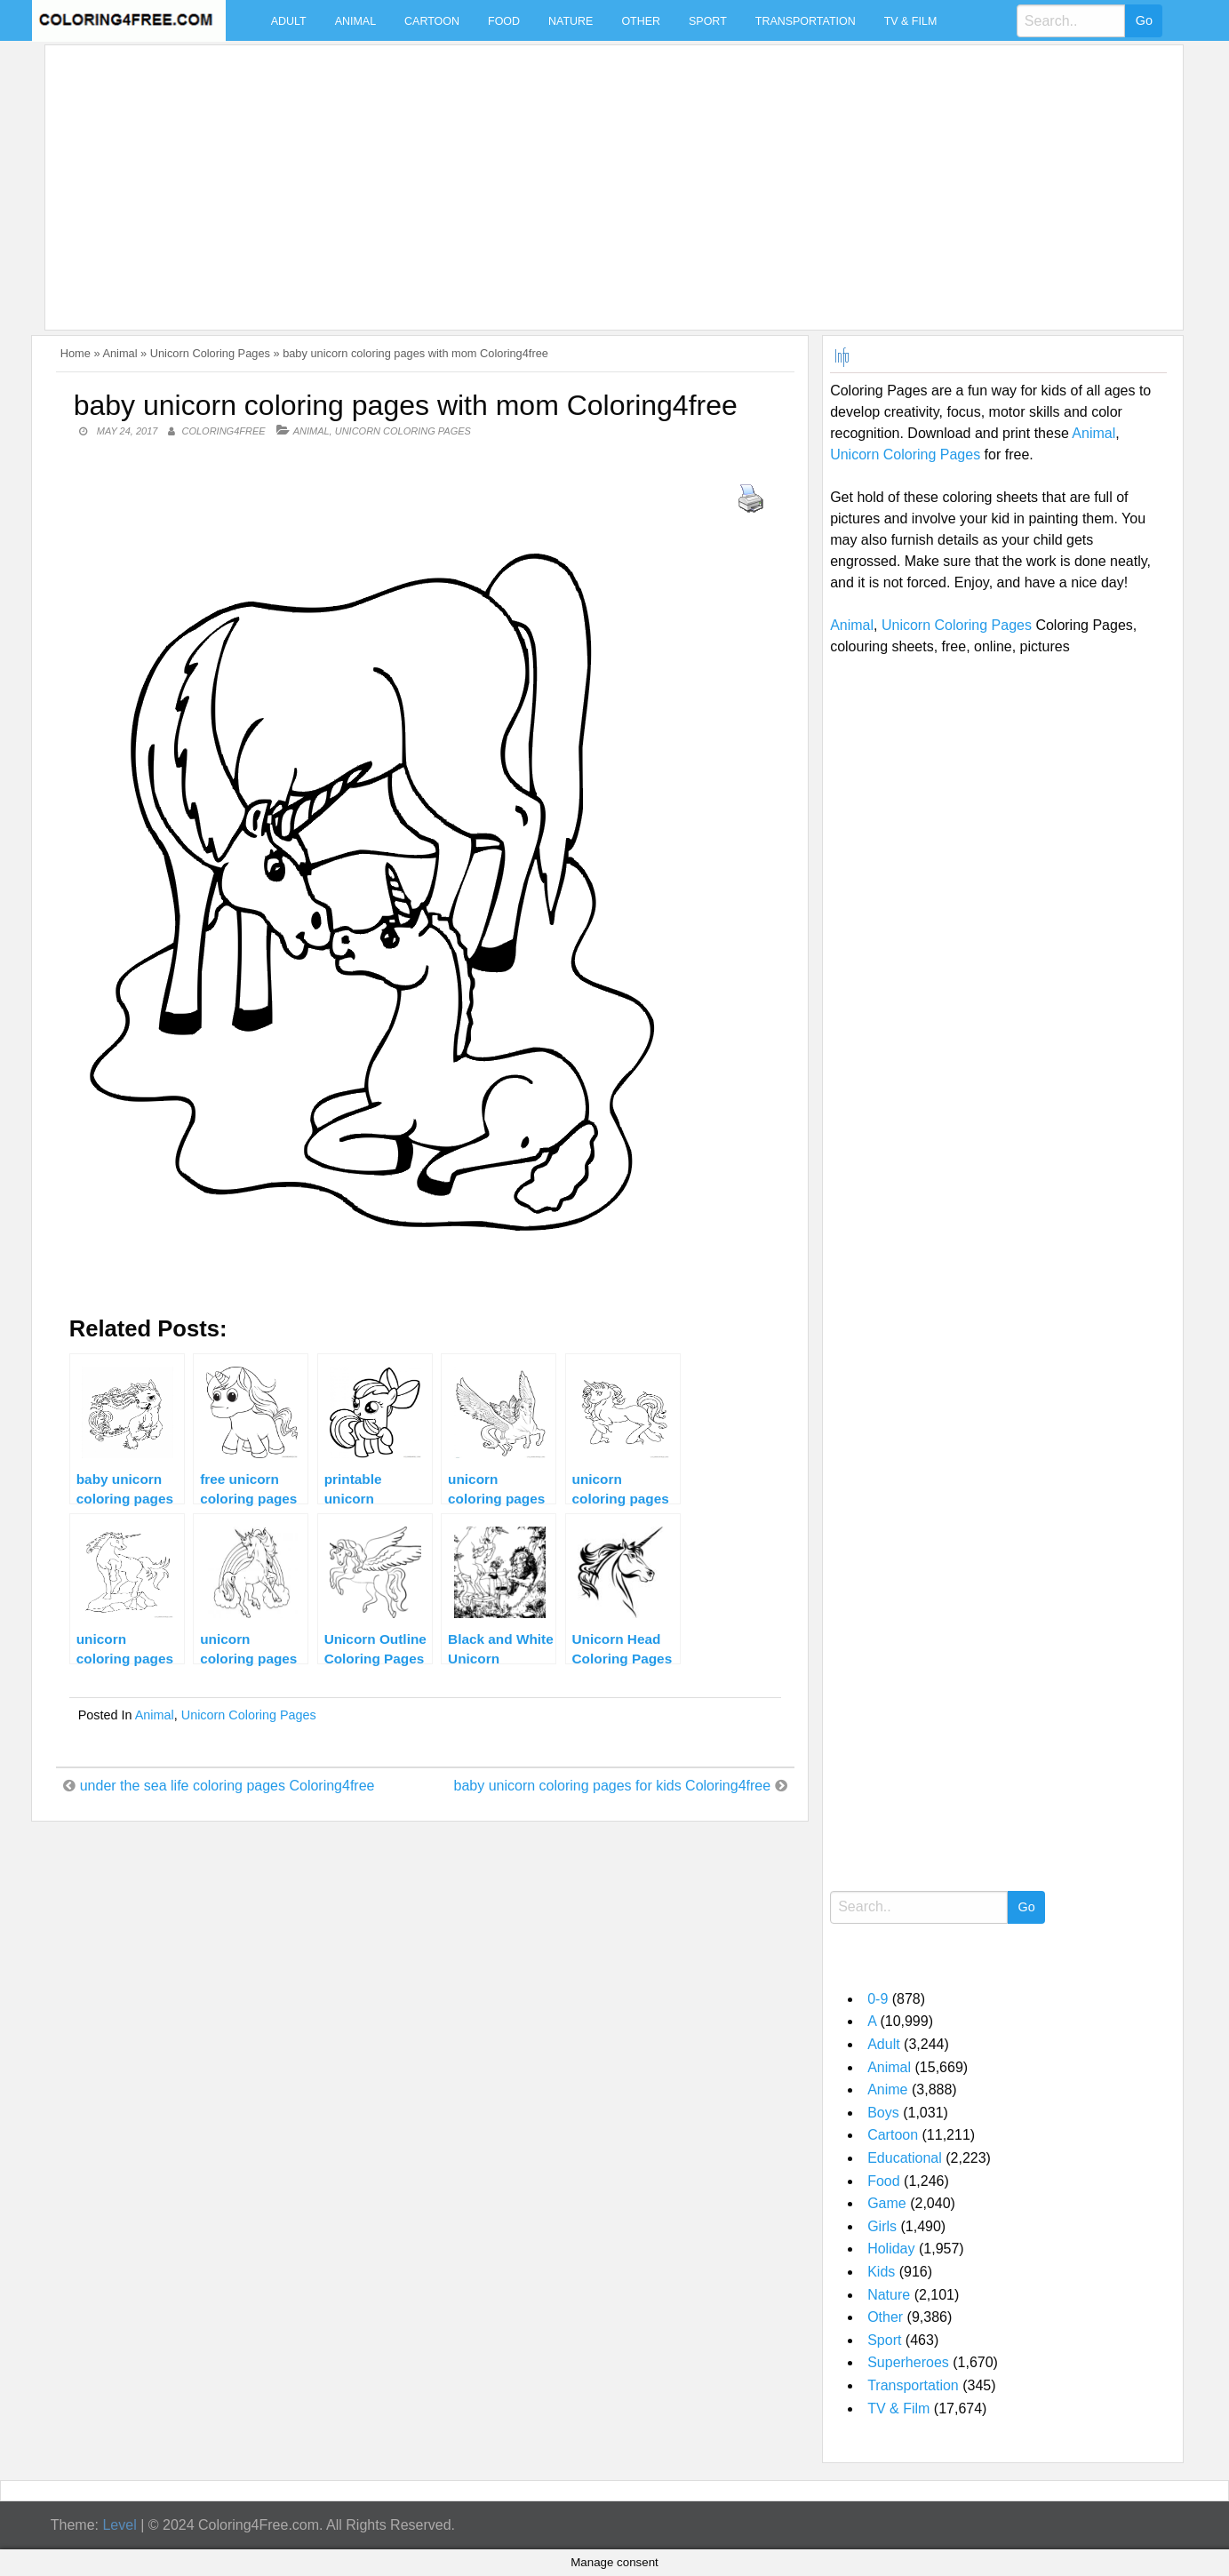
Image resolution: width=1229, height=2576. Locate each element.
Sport (708, 21)
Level (119, 2524)
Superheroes (908, 2362)
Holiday (890, 2248)
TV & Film (911, 21)
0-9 (877, 1998)
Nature (570, 21)
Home (75, 353)
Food (504, 21)
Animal (355, 21)
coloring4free (223, 431)
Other (640, 21)
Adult (289, 21)
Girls (882, 2226)
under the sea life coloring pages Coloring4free (227, 1785)
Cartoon (431, 21)
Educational (904, 2157)
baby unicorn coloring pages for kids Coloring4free (611, 1785)
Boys (883, 2112)
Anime (887, 2089)
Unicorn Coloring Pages (210, 353)
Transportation (805, 21)
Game (886, 2203)
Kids (881, 2271)
